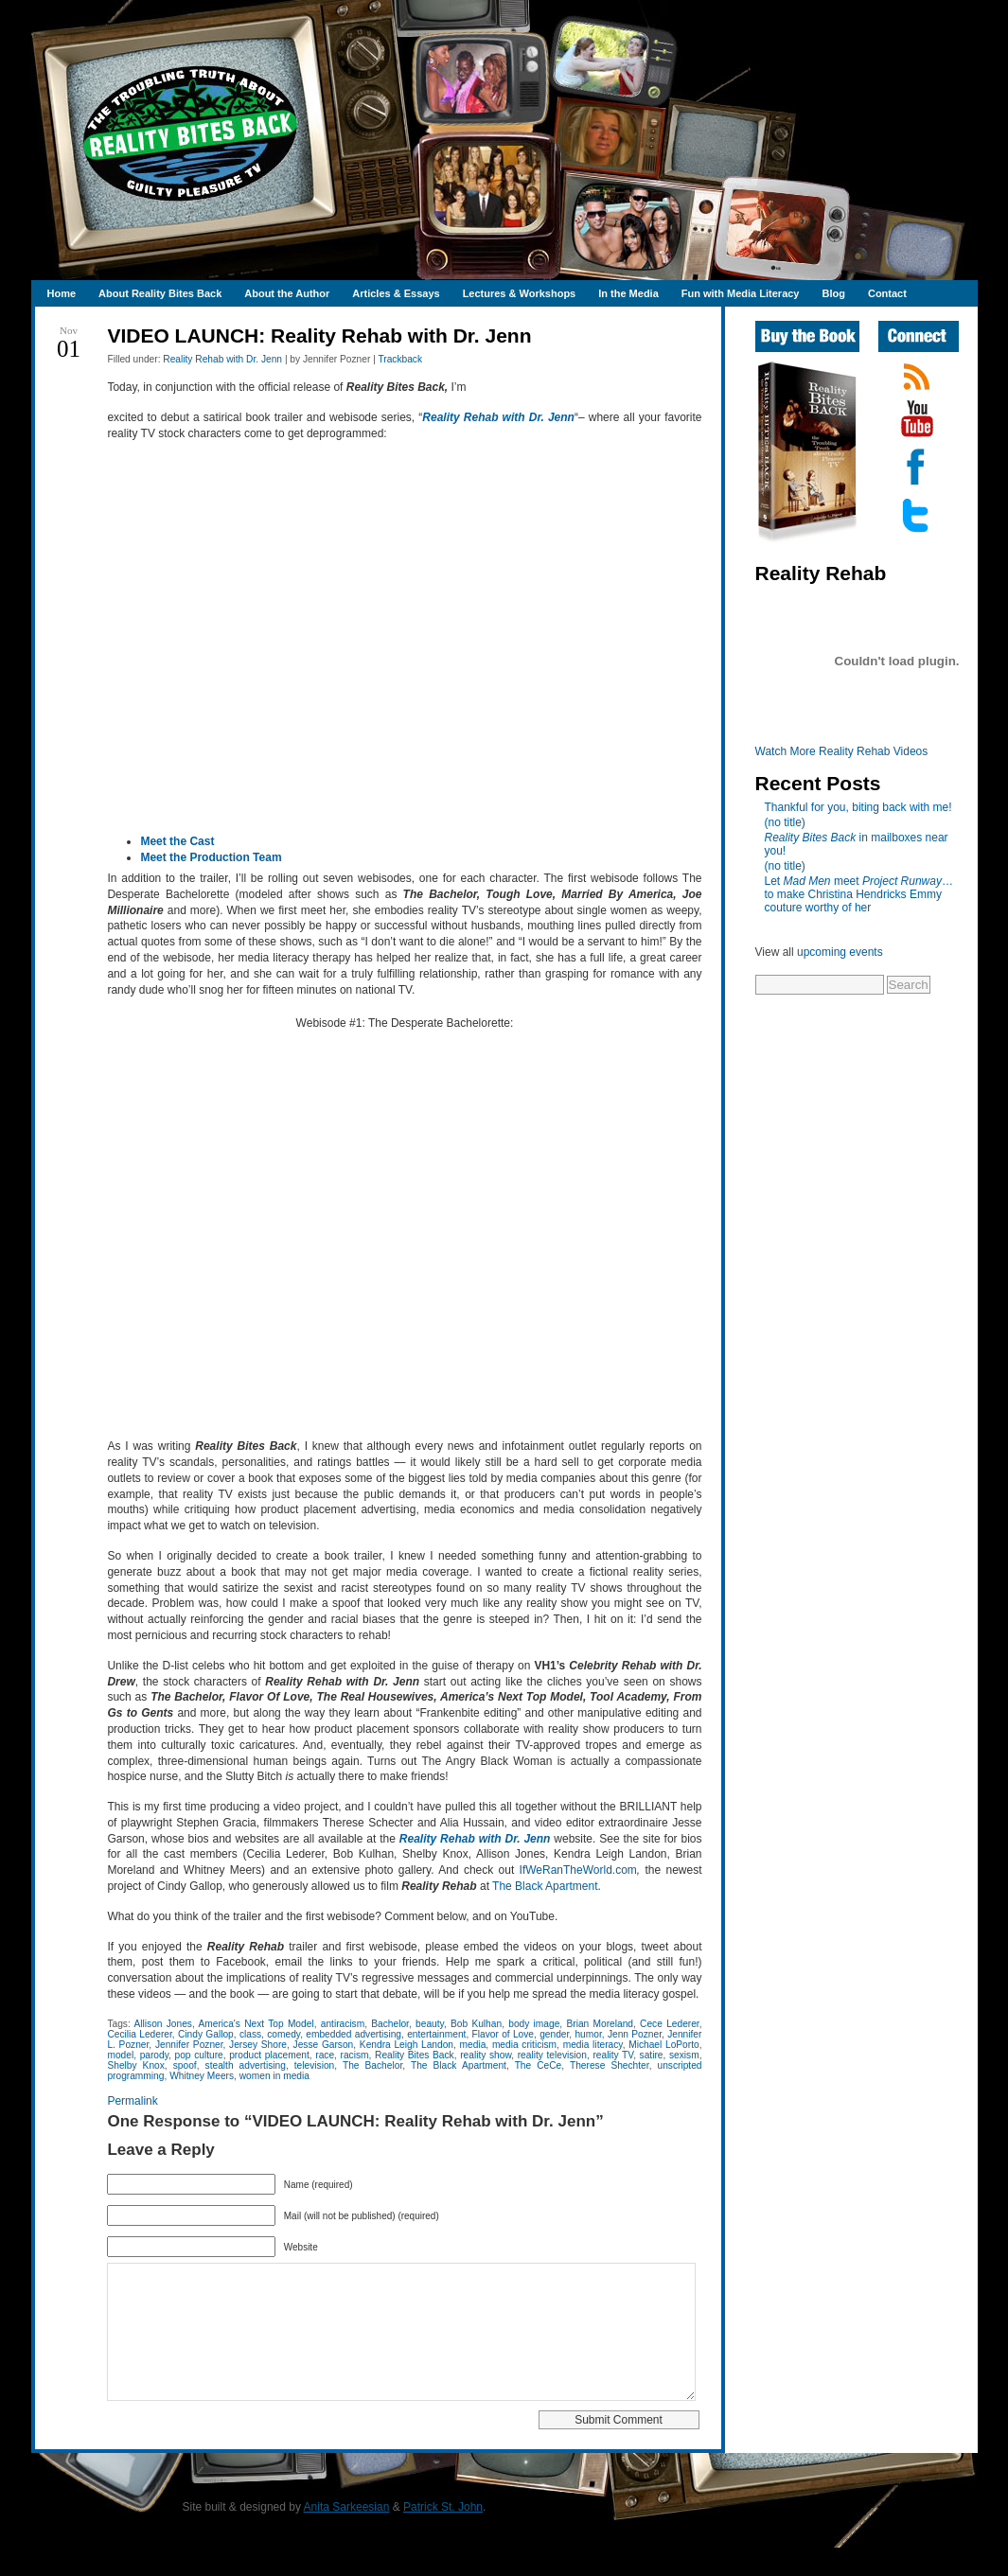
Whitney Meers (201, 2076)
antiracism (342, 2024)
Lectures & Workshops (519, 293)
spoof (185, 2065)
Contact (887, 293)
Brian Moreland (599, 2024)
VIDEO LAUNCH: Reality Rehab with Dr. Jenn (319, 335)
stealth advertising (245, 2065)
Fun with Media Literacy (740, 293)
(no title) (785, 822)
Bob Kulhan (476, 2024)
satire (651, 2055)
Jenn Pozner (635, 2034)
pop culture (199, 2055)
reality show (485, 2055)
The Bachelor (372, 2065)
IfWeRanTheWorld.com (578, 1870)
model (120, 2055)
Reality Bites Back (414, 2055)
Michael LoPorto (663, 2044)
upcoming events (840, 952)
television (314, 2065)
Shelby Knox (135, 2065)
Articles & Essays (395, 293)
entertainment (436, 2034)
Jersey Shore (258, 2044)
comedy (283, 2034)
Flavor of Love (503, 2034)
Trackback (400, 359)
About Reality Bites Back (159, 293)
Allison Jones (162, 2024)
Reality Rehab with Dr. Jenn (222, 359)
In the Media (628, 293)
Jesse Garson (323, 2044)
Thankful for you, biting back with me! (858, 807)
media (473, 2044)
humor (588, 2034)
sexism (684, 2055)
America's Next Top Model (256, 2024)
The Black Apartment (544, 1886)
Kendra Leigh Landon (406, 2044)
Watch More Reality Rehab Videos (841, 751)
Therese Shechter (609, 2065)
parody (154, 2055)
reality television (552, 2055)
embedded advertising (353, 2034)
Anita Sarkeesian (347, 2535)
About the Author (286, 293)
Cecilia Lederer (139, 2034)
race (324, 2055)
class (250, 2034)
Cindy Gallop (206, 2034)
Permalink (132, 2101)
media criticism (524, 2044)
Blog (833, 293)
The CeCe (538, 2065)
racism (355, 2055)
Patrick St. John (443, 2535)
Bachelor (390, 2024)
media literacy (593, 2044)
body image (533, 2024)
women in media (274, 2076)
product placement (269, 2055)
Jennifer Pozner (189, 2044)
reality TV (612, 2055)
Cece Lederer (669, 2024)
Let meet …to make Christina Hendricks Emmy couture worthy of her (859, 894)
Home (62, 293)
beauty (430, 2024)
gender (554, 2034)
